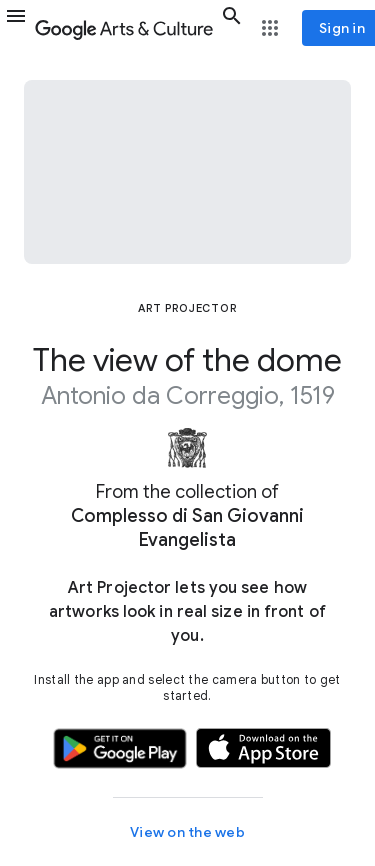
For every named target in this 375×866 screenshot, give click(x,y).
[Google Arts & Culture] (124, 28)
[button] (16, 28)
